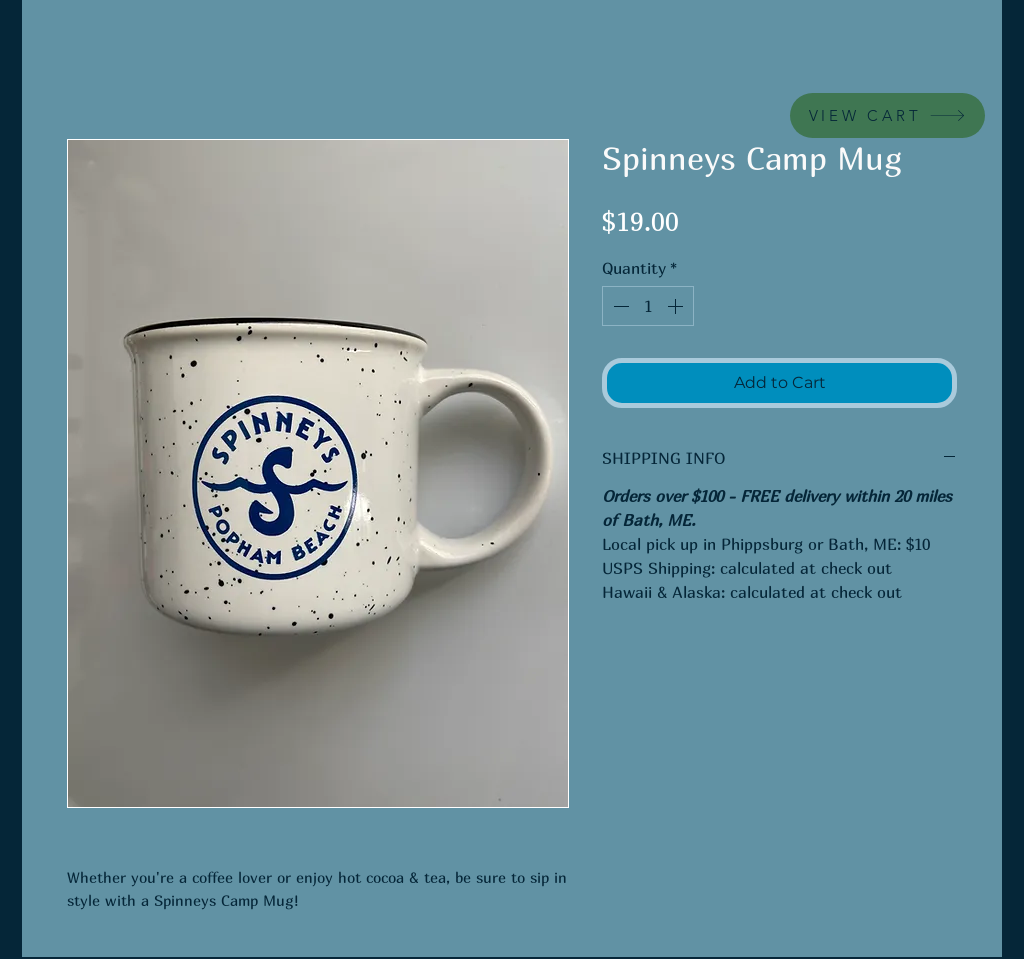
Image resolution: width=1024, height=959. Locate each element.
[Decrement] (619, 306)
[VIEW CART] (887, 115)
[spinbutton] (648, 306)
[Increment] (677, 306)
